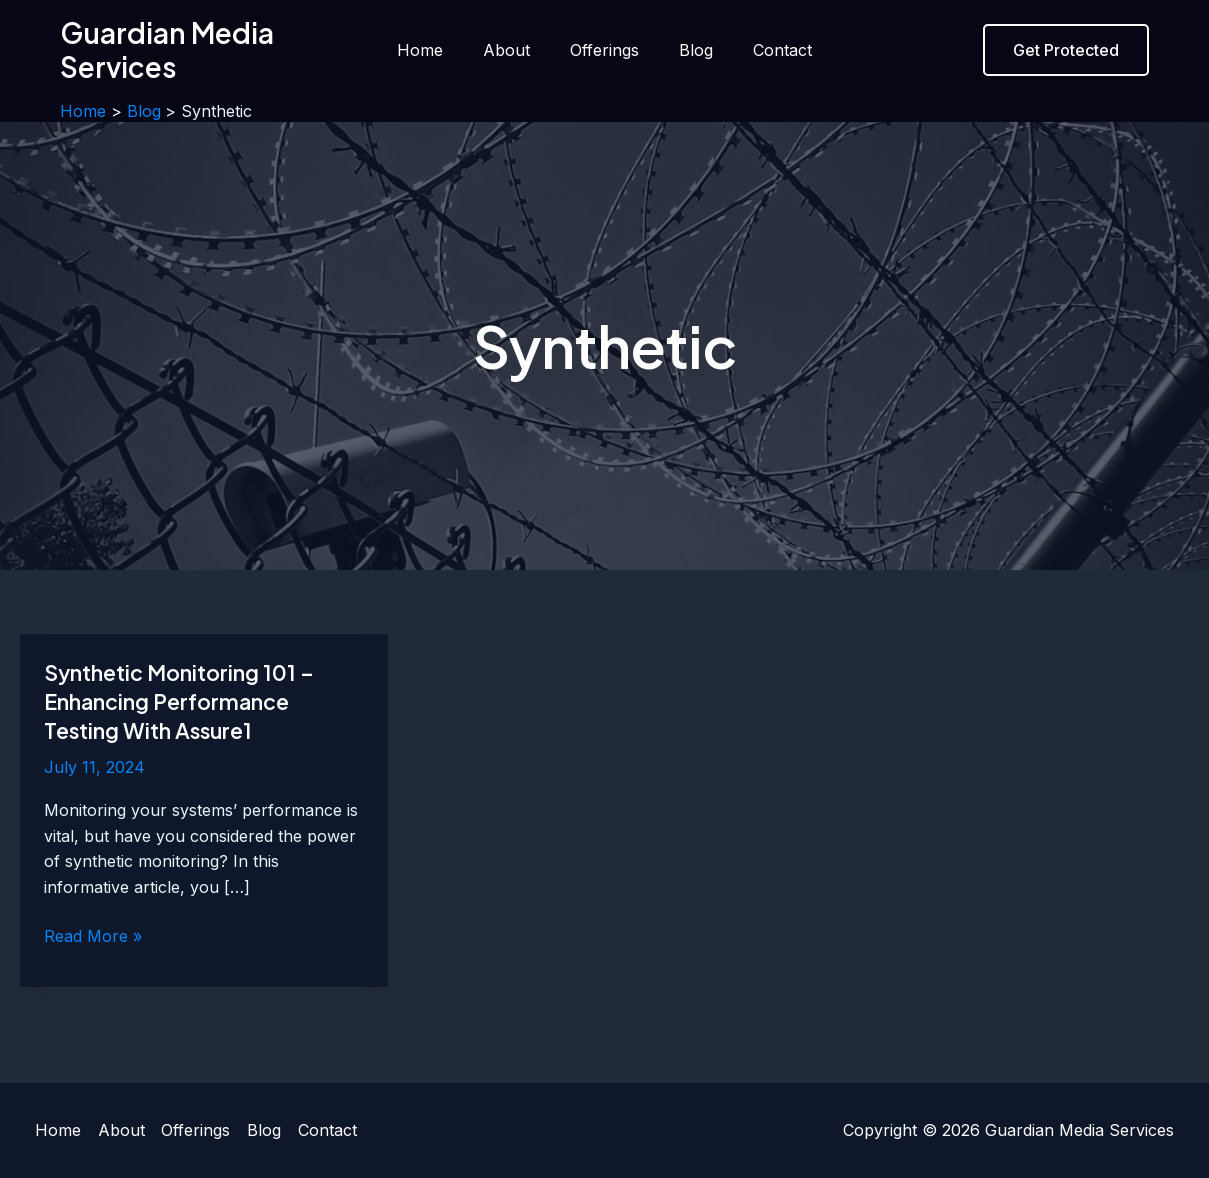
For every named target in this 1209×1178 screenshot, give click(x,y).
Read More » (93, 937)
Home (436, 50)
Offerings (604, 50)
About (514, 50)
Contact (766, 50)
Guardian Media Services (167, 49)
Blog (688, 50)
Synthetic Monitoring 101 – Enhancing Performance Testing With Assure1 (183, 700)
